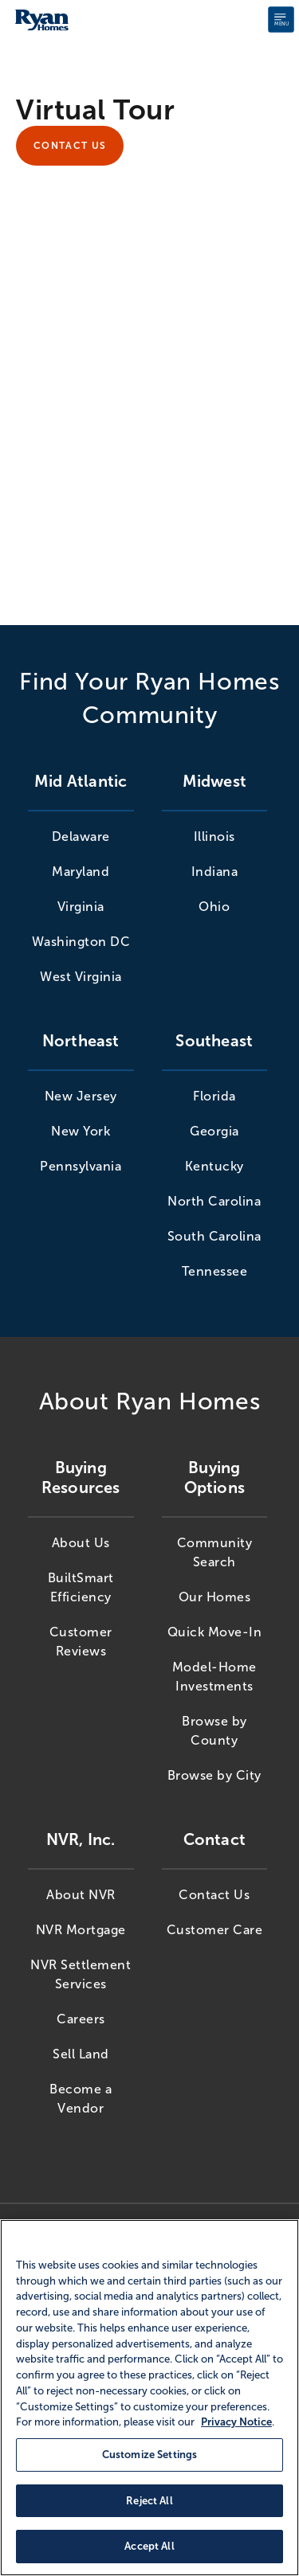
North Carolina (214, 1201)
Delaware (81, 836)
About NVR (81, 1895)
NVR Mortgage (81, 1930)
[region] (149, 2397)
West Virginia (81, 976)
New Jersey (81, 1096)
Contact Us (69, 145)
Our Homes (215, 1597)
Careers (81, 2019)
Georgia (214, 1131)
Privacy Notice (236, 2422)
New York (80, 1131)
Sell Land (81, 2054)
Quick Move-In (214, 1632)
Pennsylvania (80, 1166)
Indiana (214, 871)
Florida (214, 1096)
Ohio (214, 906)
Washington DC (81, 941)
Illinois (214, 836)
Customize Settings (149, 2455)
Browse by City (214, 1775)
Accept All (149, 2546)
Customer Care (215, 1930)
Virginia (80, 906)
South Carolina (214, 1236)
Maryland (80, 871)
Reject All (149, 2501)
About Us (81, 1543)
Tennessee (215, 1271)
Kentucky (214, 1166)
